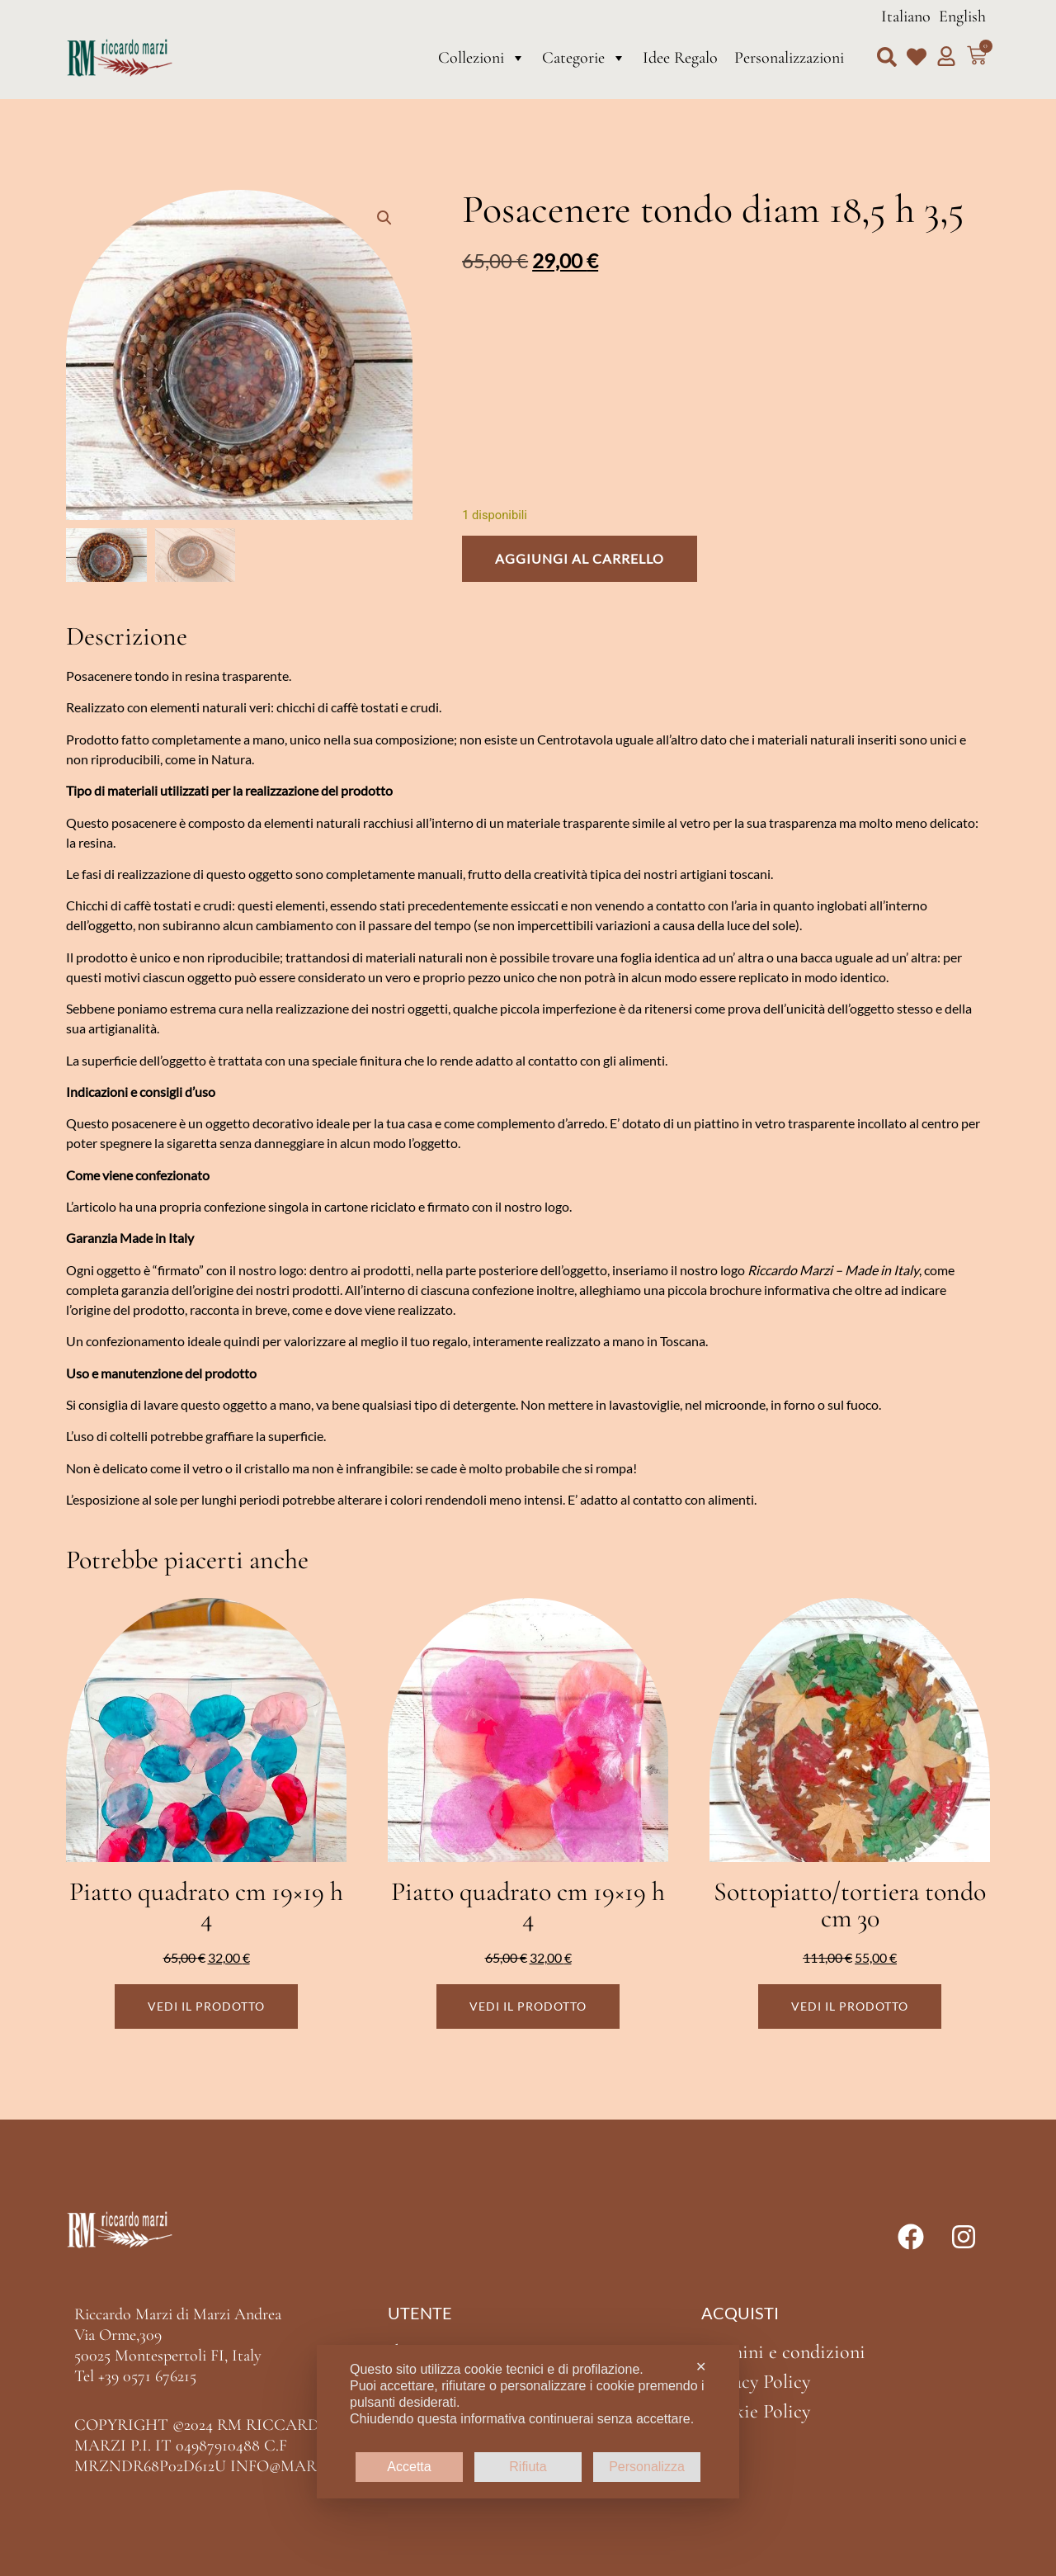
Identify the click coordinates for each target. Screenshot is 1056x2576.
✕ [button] (700, 2367)
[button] (887, 57)
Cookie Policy (755, 2411)
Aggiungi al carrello (579, 558)
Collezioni (482, 57)
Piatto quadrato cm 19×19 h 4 (206, 1904)
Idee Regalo (680, 58)
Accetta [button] (409, 2467)
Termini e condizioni (783, 2352)
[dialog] (528, 2421)
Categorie (584, 57)
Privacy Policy (755, 2382)
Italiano (906, 16)
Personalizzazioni (789, 58)
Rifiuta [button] (527, 2467)
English (962, 16)
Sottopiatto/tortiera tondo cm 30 (850, 1904)
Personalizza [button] (647, 2467)
